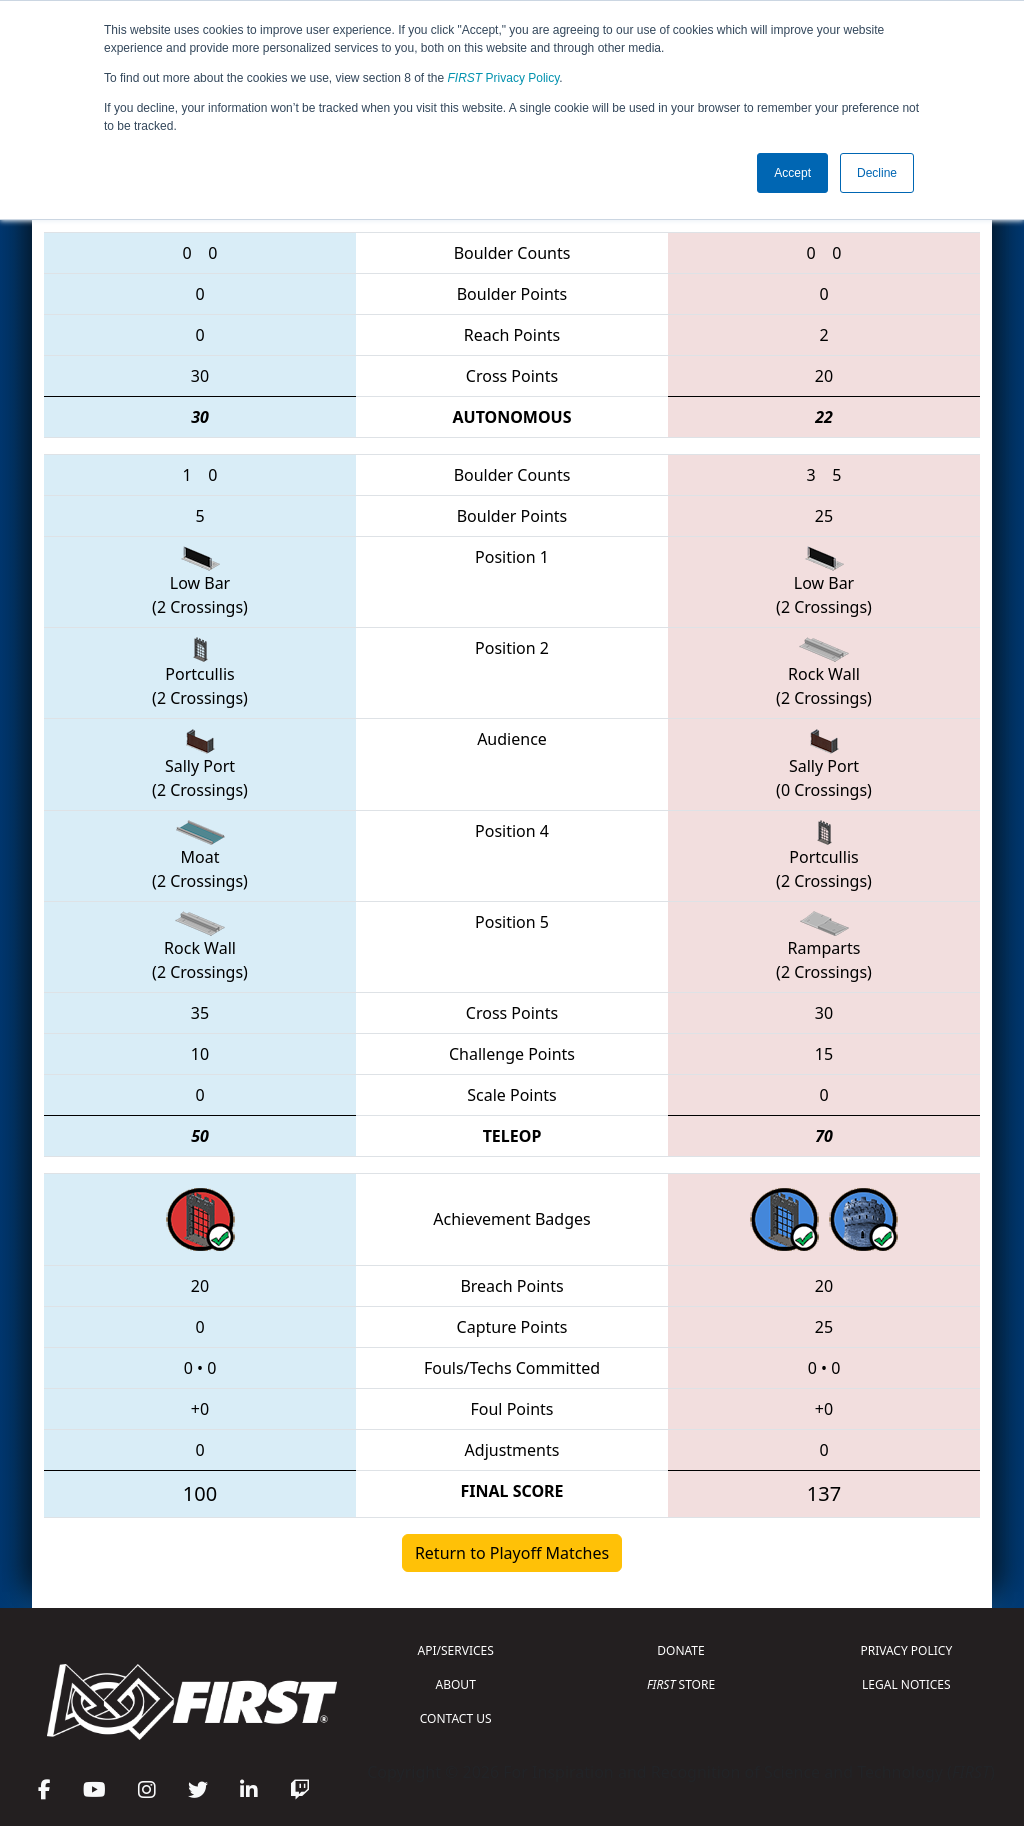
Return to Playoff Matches (512, 1553)
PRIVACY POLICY (906, 1650)
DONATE (680, 1650)
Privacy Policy (504, 78)
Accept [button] (792, 173)
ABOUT (456, 1684)
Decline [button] (877, 173)
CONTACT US (456, 1718)
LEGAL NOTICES (906, 1684)
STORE (681, 1684)
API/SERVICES (456, 1650)
